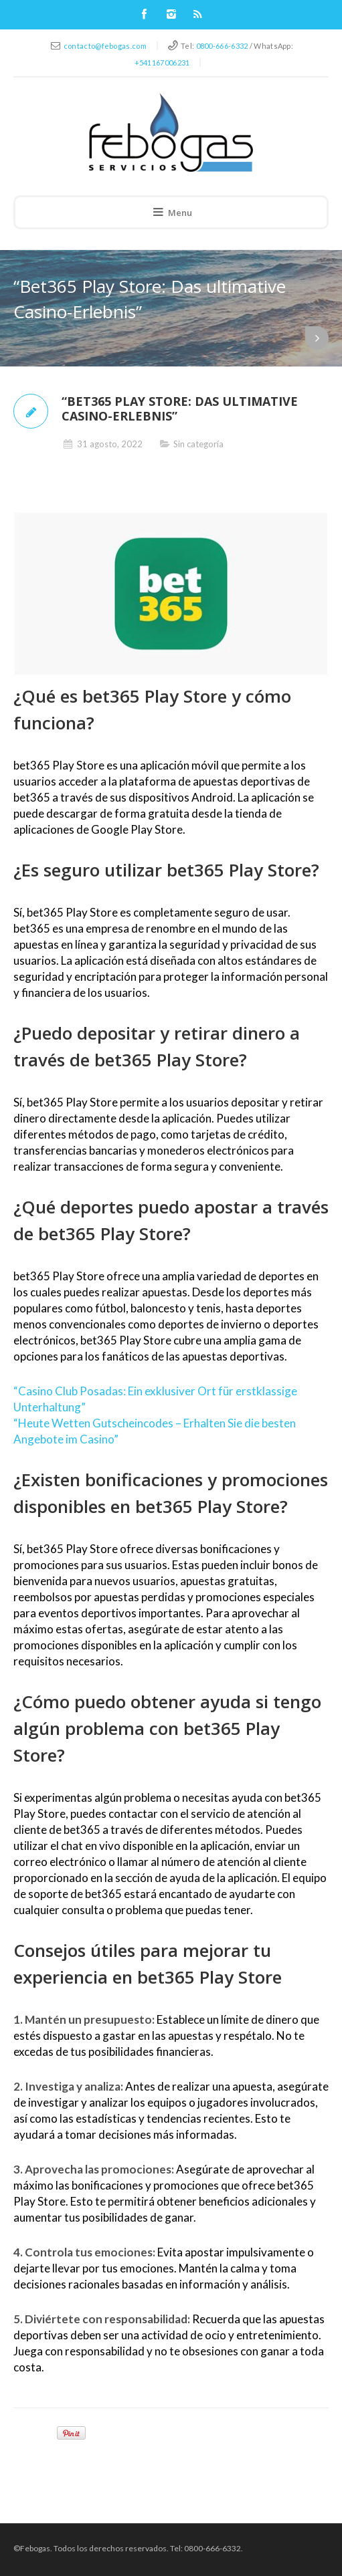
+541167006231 (162, 62)
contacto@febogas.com (105, 45)
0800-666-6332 (222, 45)
